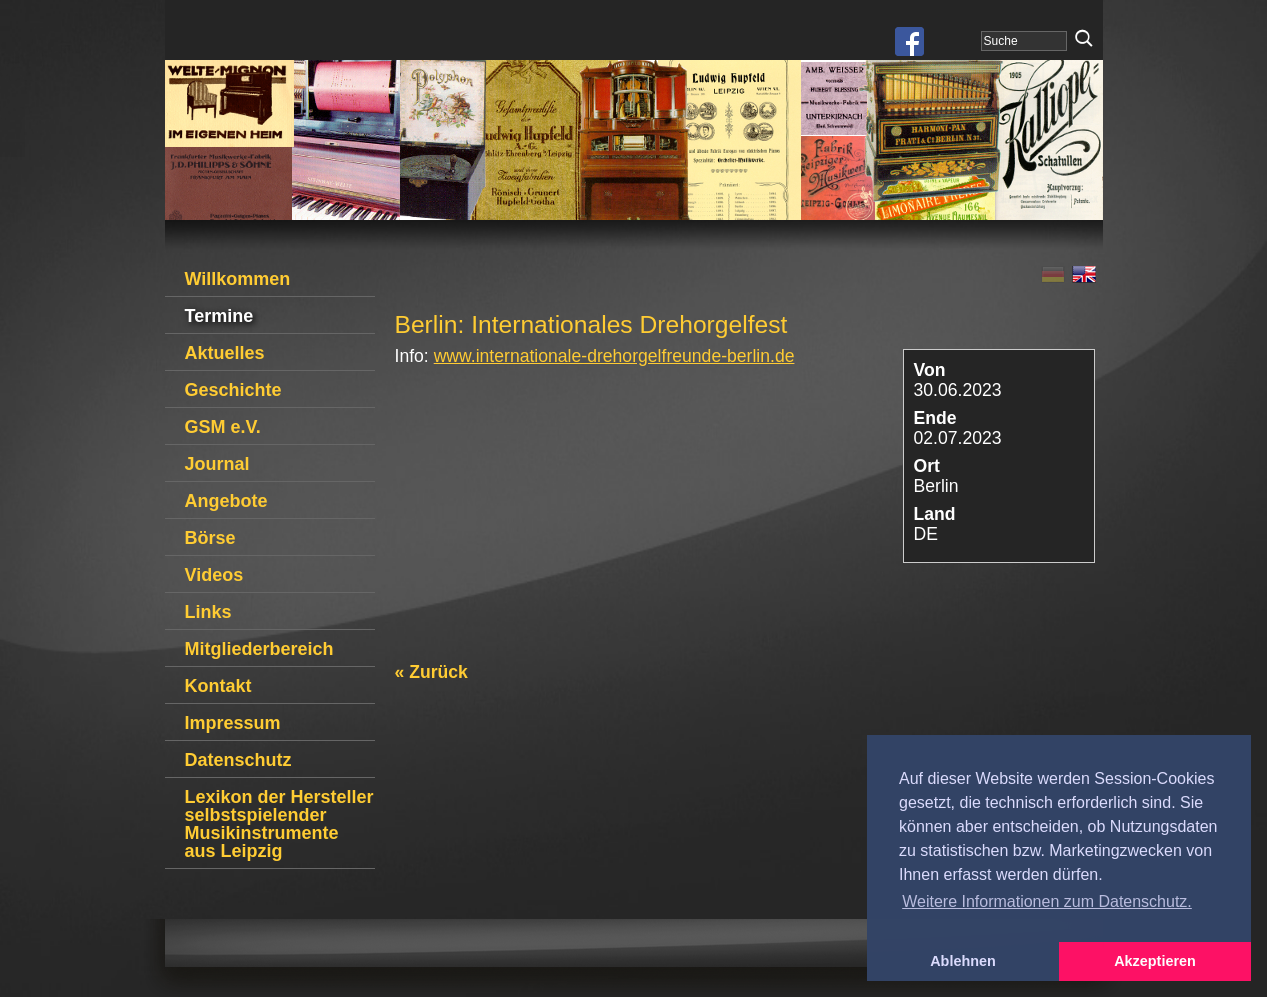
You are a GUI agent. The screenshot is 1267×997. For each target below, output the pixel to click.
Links (208, 612)
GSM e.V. (223, 427)
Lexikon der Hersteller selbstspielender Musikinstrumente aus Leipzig (279, 824)
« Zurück (431, 672)
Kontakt (218, 686)
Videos (214, 575)
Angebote (226, 501)
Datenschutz (238, 760)
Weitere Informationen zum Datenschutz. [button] (1047, 901)
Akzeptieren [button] (1155, 961)
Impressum (233, 723)
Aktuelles (225, 353)
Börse (210, 538)
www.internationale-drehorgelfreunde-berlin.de (614, 356)
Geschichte (233, 390)
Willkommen (238, 279)
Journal (217, 464)
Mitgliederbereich (259, 649)
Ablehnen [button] (963, 961)
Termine (219, 316)
